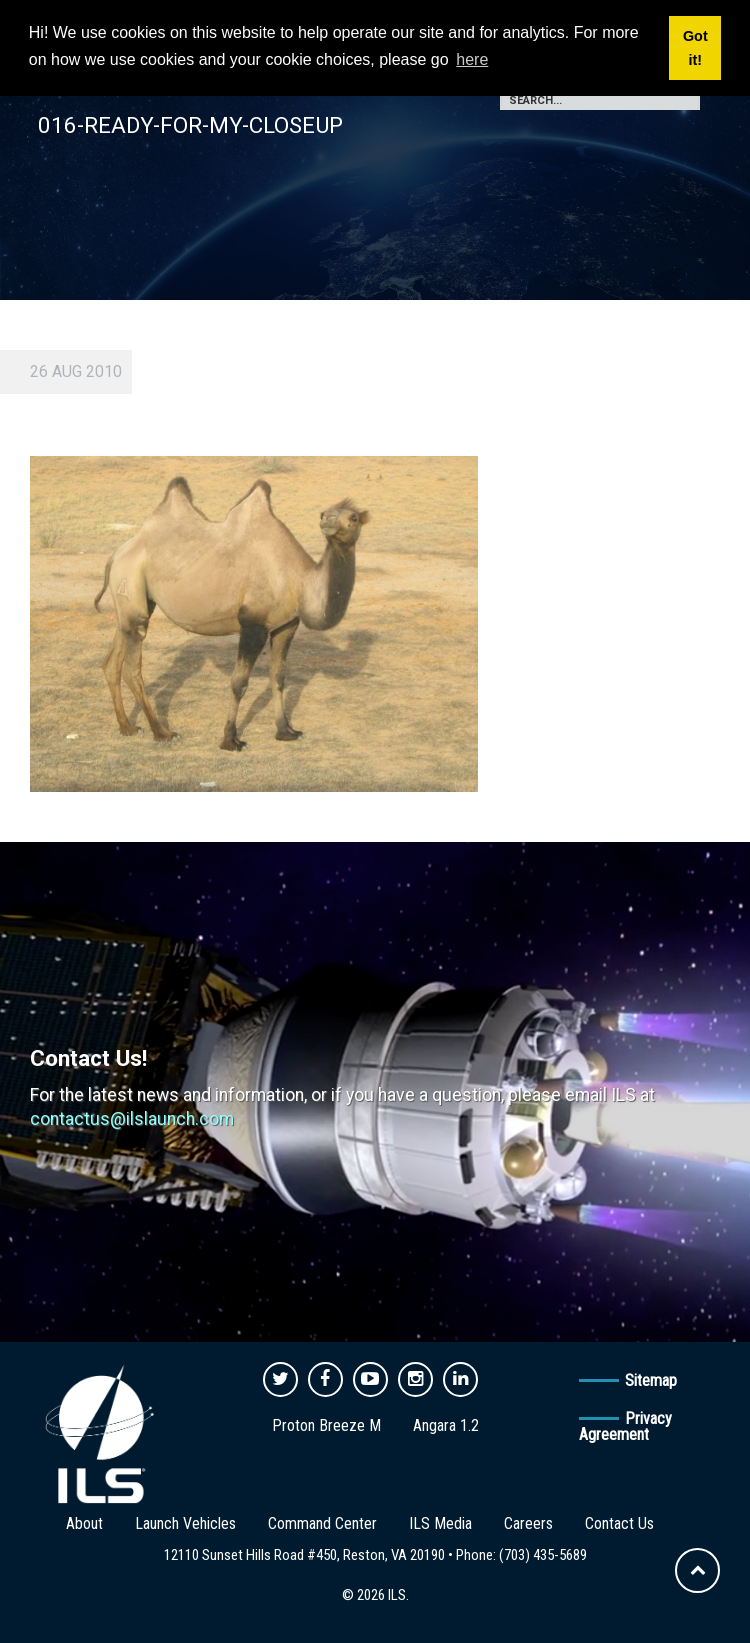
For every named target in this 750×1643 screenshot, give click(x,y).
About (84, 1523)
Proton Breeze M (326, 1425)
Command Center (322, 1523)
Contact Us (619, 1523)
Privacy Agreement (625, 1426)
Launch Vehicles (185, 1523)
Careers (528, 1523)
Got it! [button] (695, 48)
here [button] (472, 59)
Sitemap (651, 1380)
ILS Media (440, 1523)
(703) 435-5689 (543, 1555)
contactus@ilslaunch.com (132, 1119)
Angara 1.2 (446, 1425)
